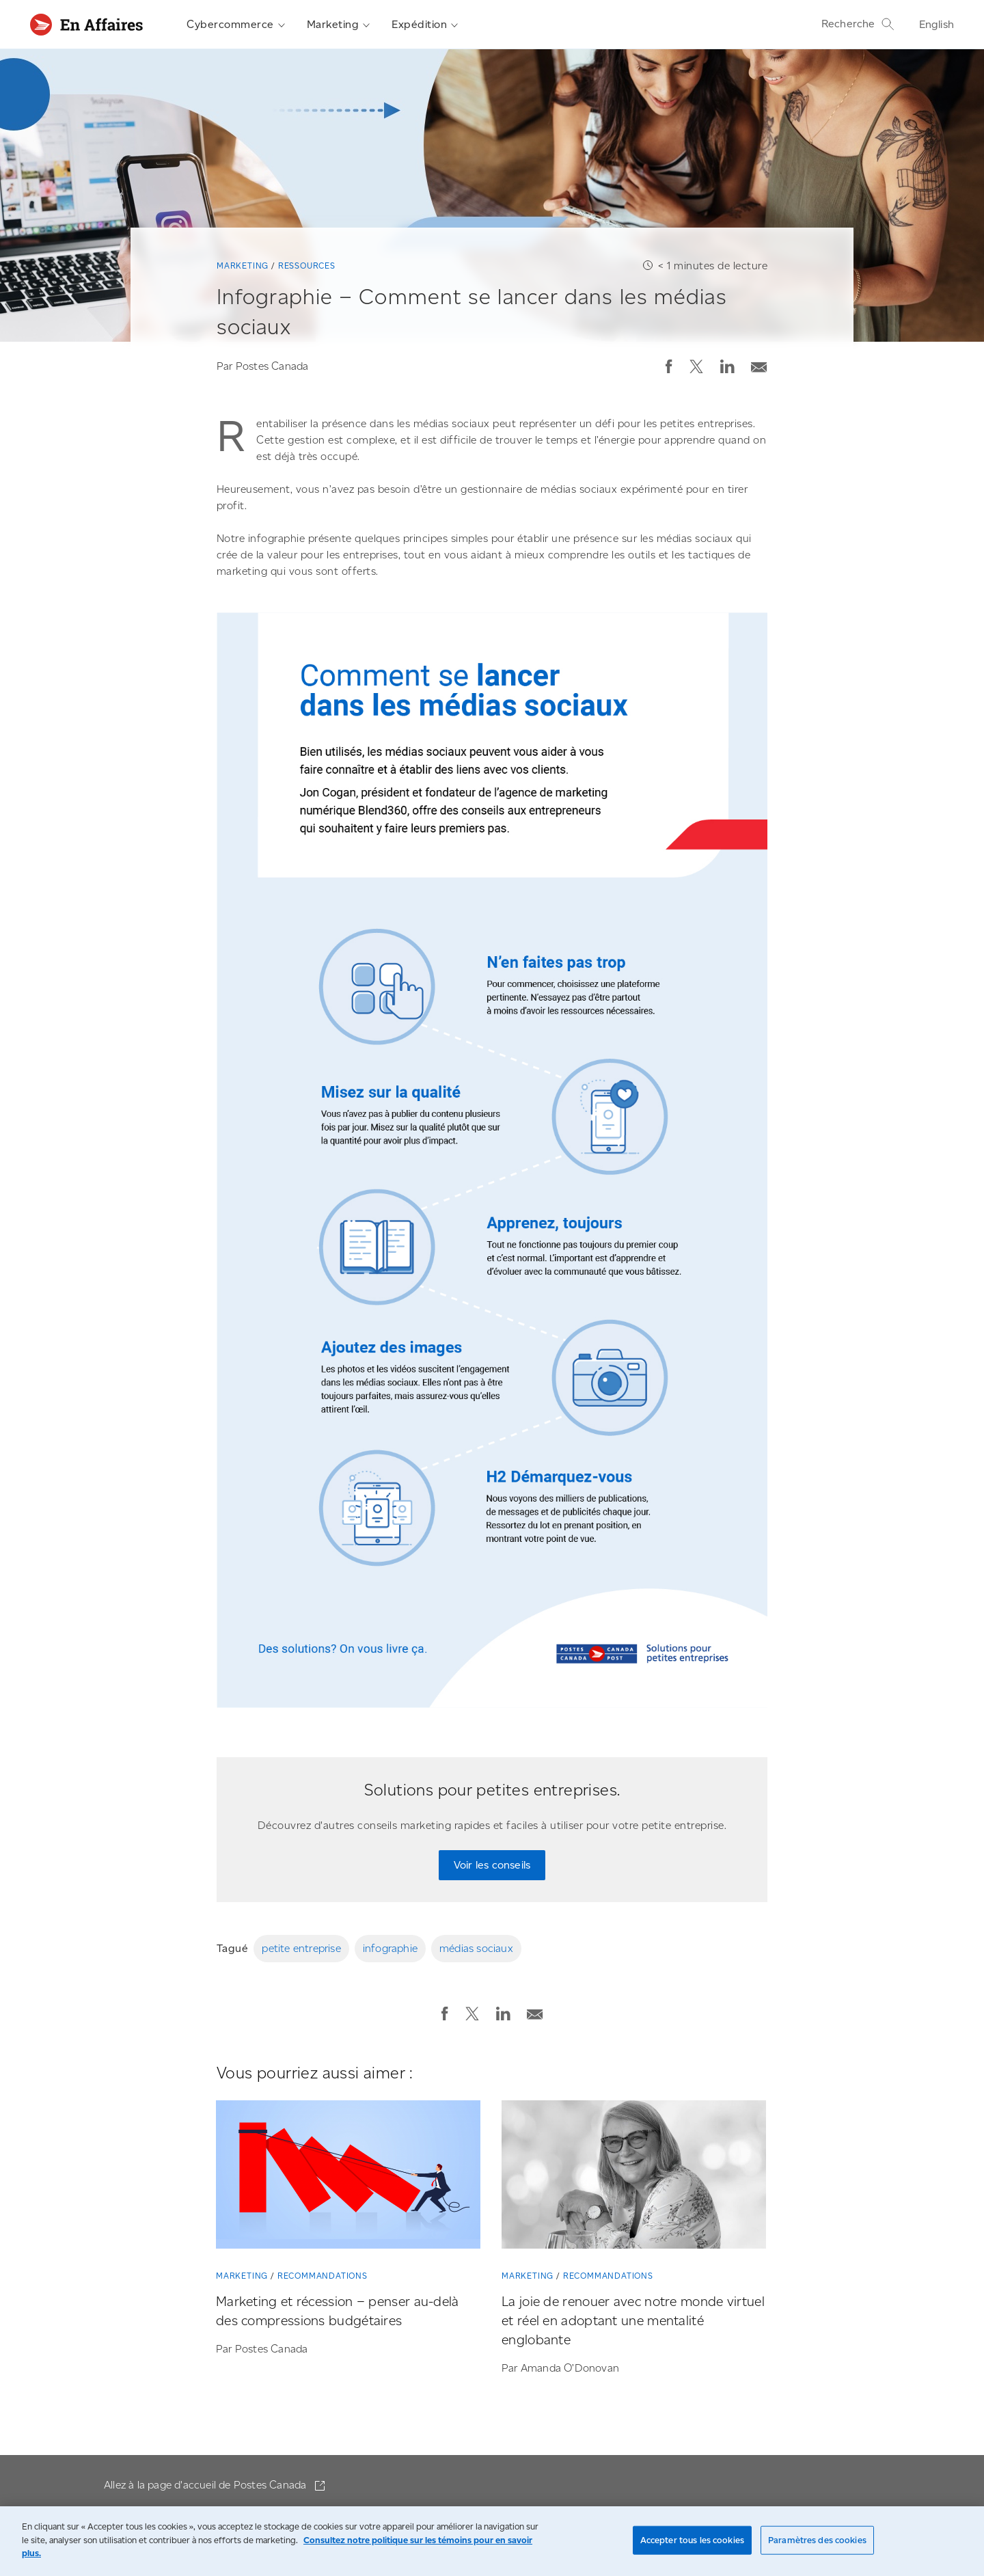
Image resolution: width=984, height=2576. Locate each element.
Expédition (425, 24)
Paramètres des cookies (817, 2540)
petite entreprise (301, 1948)
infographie (390, 1948)
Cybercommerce (236, 24)
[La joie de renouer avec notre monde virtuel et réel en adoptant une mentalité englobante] (634, 2177)
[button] (669, 366)
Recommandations (322, 2275)
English (936, 24)
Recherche (857, 24)
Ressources (307, 265)
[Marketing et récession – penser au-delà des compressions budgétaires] (348, 2177)
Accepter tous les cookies (692, 2540)
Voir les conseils (492, 1864)
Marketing (338, 24)
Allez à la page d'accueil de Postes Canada (207, 2484)
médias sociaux (476, 1948)
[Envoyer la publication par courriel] (759, 363)
